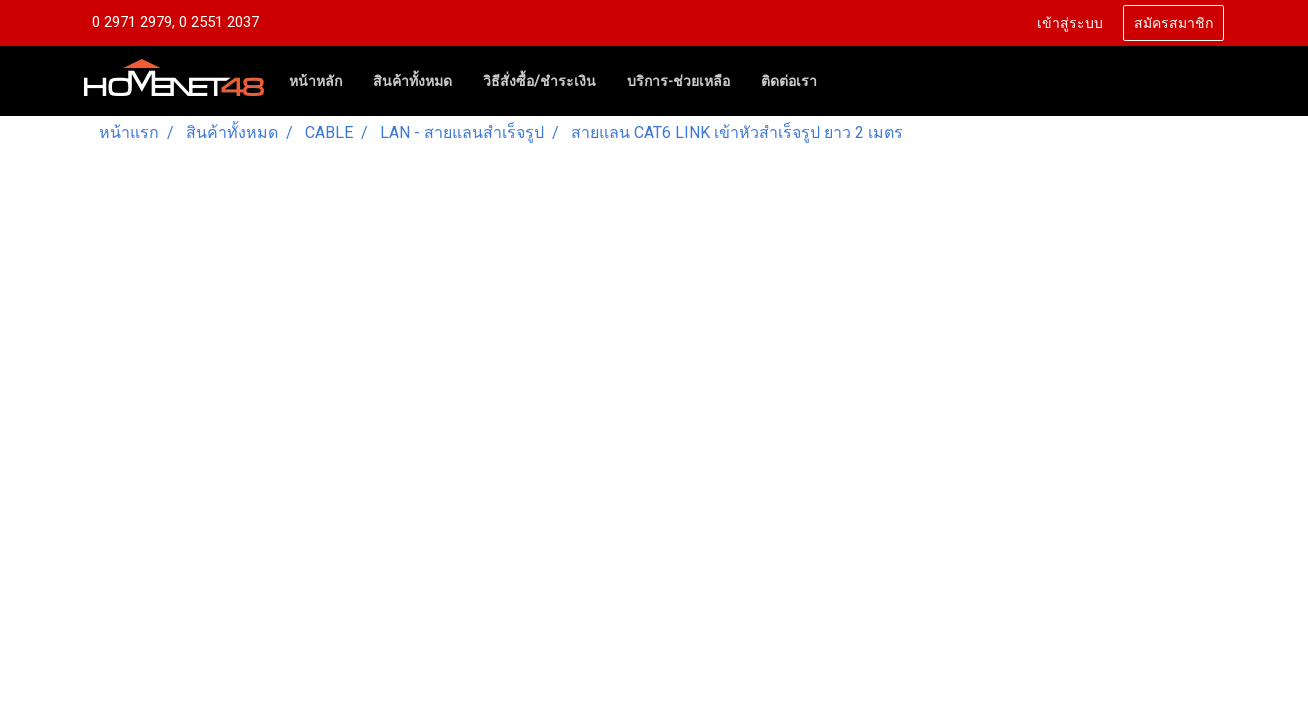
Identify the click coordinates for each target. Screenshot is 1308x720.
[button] (850, 81)
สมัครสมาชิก (1173, 23)
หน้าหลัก (315, 81)
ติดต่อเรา (789, 81)
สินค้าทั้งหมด (412, 81)
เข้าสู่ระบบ (1070, 23)
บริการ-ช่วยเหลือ (678, 81)
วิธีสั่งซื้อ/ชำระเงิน (539, 81)
